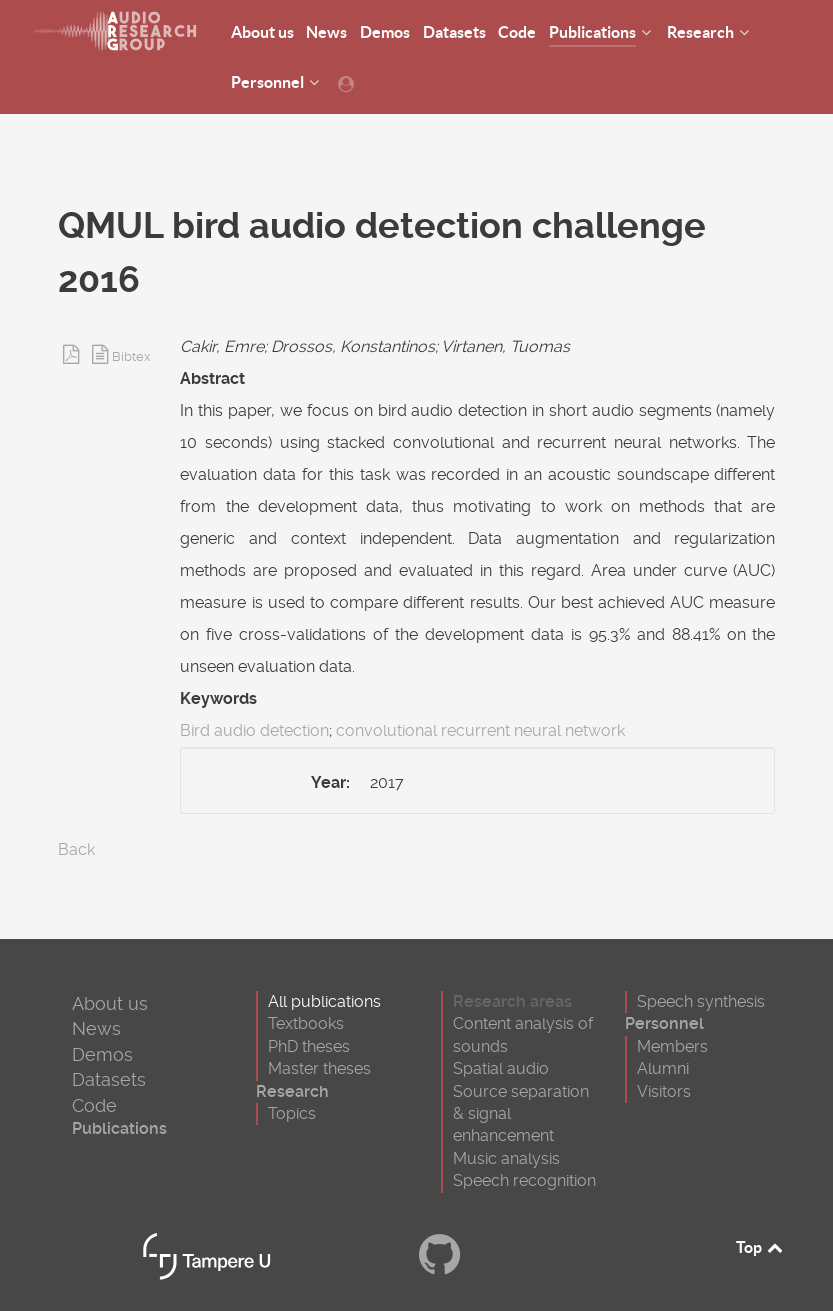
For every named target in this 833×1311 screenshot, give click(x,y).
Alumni (663, 1068)
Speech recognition (524, 1180)
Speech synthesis (701, 1001)
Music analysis (506, 1158)
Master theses (319, 1068)
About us (110, 1003)
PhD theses (309, 1046)
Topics (292, 1113)
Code (94, 1105)
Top (761, 1247)
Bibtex (131, 356)
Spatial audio (501, 1068)
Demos (102, 1054)
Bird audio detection (254, 730)
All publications (324, 1001)
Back (76, 849)
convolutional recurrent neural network (480, 730)
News (96, 1028)
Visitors (664, 1091)
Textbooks (306, 1023)
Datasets (109, 1079)
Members (672, 1046)
